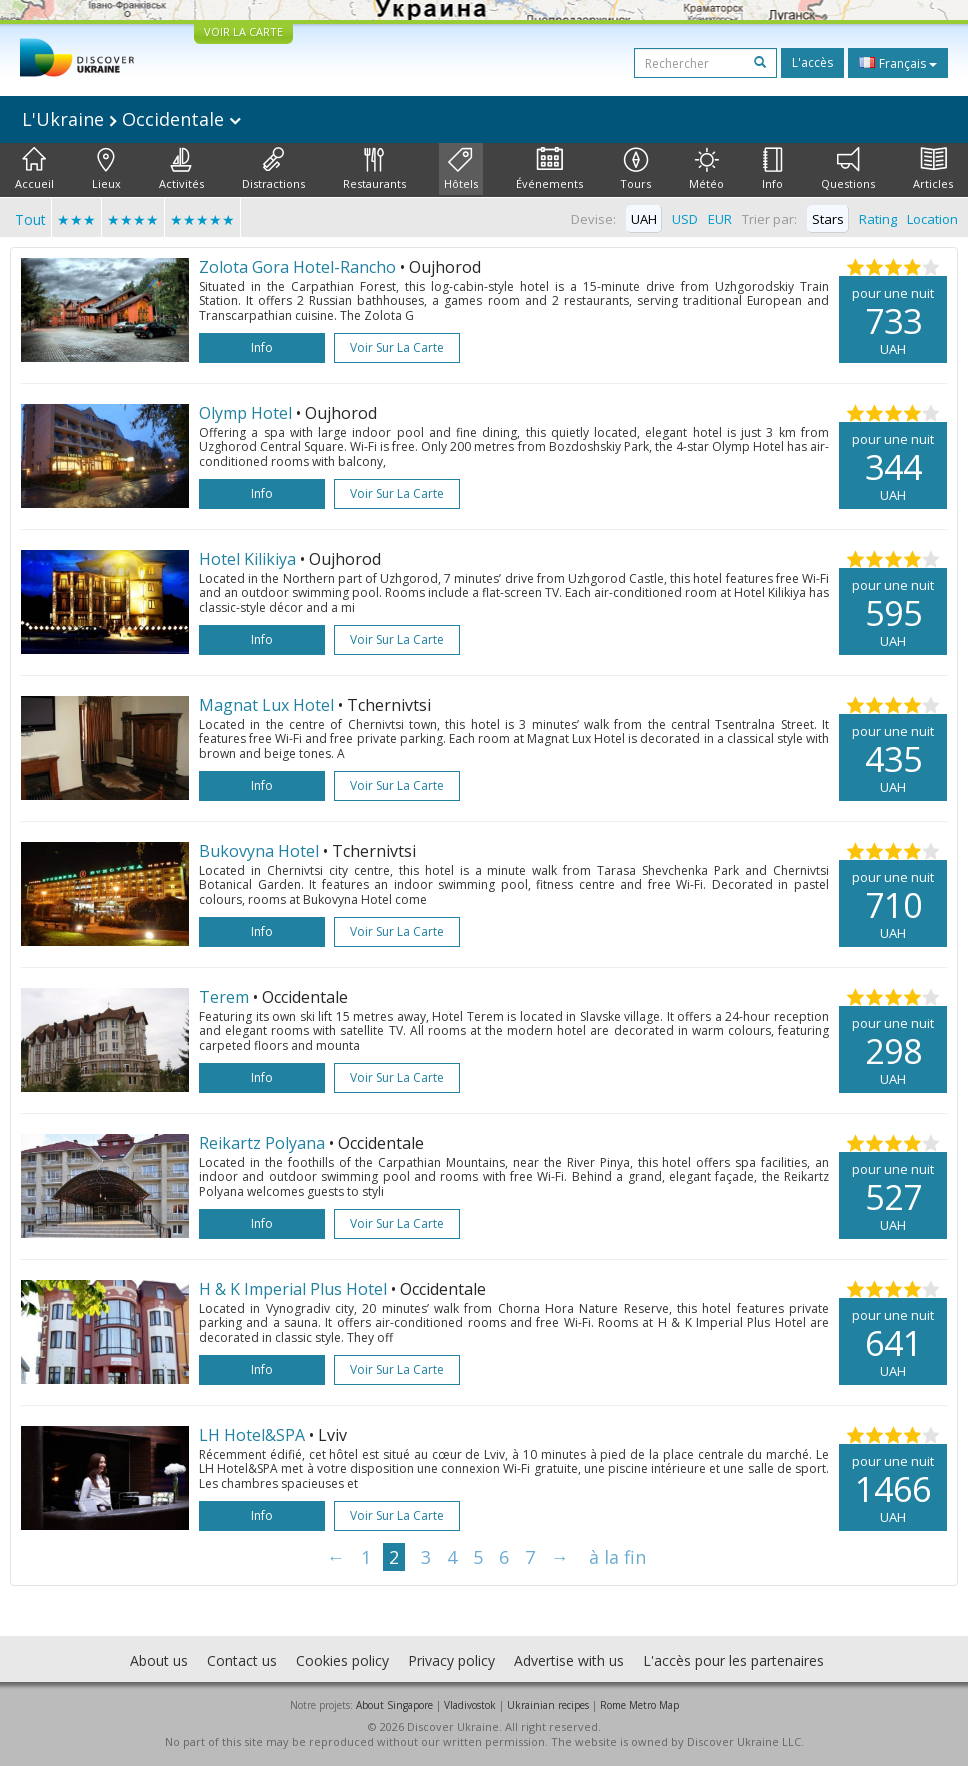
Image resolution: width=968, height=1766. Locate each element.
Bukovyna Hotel (259, 851)
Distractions (273, 169)
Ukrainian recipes (548, 1705)
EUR (720, 219)
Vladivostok (470, 1705)
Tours (635, 169)
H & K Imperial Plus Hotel (293, 1289)
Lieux (106, 169)
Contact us (242, 1660)
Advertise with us (569, 1660)
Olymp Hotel (245, 413)
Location (932, 219)
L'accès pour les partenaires (733, 1660)
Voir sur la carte (397, 347)
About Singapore (394, 1705)
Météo (706, 169)
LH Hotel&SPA (252, 1435)
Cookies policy (342, 1660)
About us (159, 1660)
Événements (549, 169)
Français (898, 63)
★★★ (76, 219)
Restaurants (374, 169)
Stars (828, 219)
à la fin (617, 1557)
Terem (224, 997)
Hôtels (461, 169)
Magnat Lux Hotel (266, 705)
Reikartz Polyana (262, 1143)
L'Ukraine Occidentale (131, 119)
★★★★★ (202, 219)
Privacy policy (451, 1660)
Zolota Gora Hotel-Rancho (297, 267)
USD (685, 219)
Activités (181, 169)
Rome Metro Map (639, 1705)
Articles (933, 169)
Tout (30, 219)
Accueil (34, 169)
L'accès (812, 62)
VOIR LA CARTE (243, 31)
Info (772, 169)
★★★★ (133, 219)
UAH (644, 219)
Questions (848, 169)
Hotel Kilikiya (247, 559)
